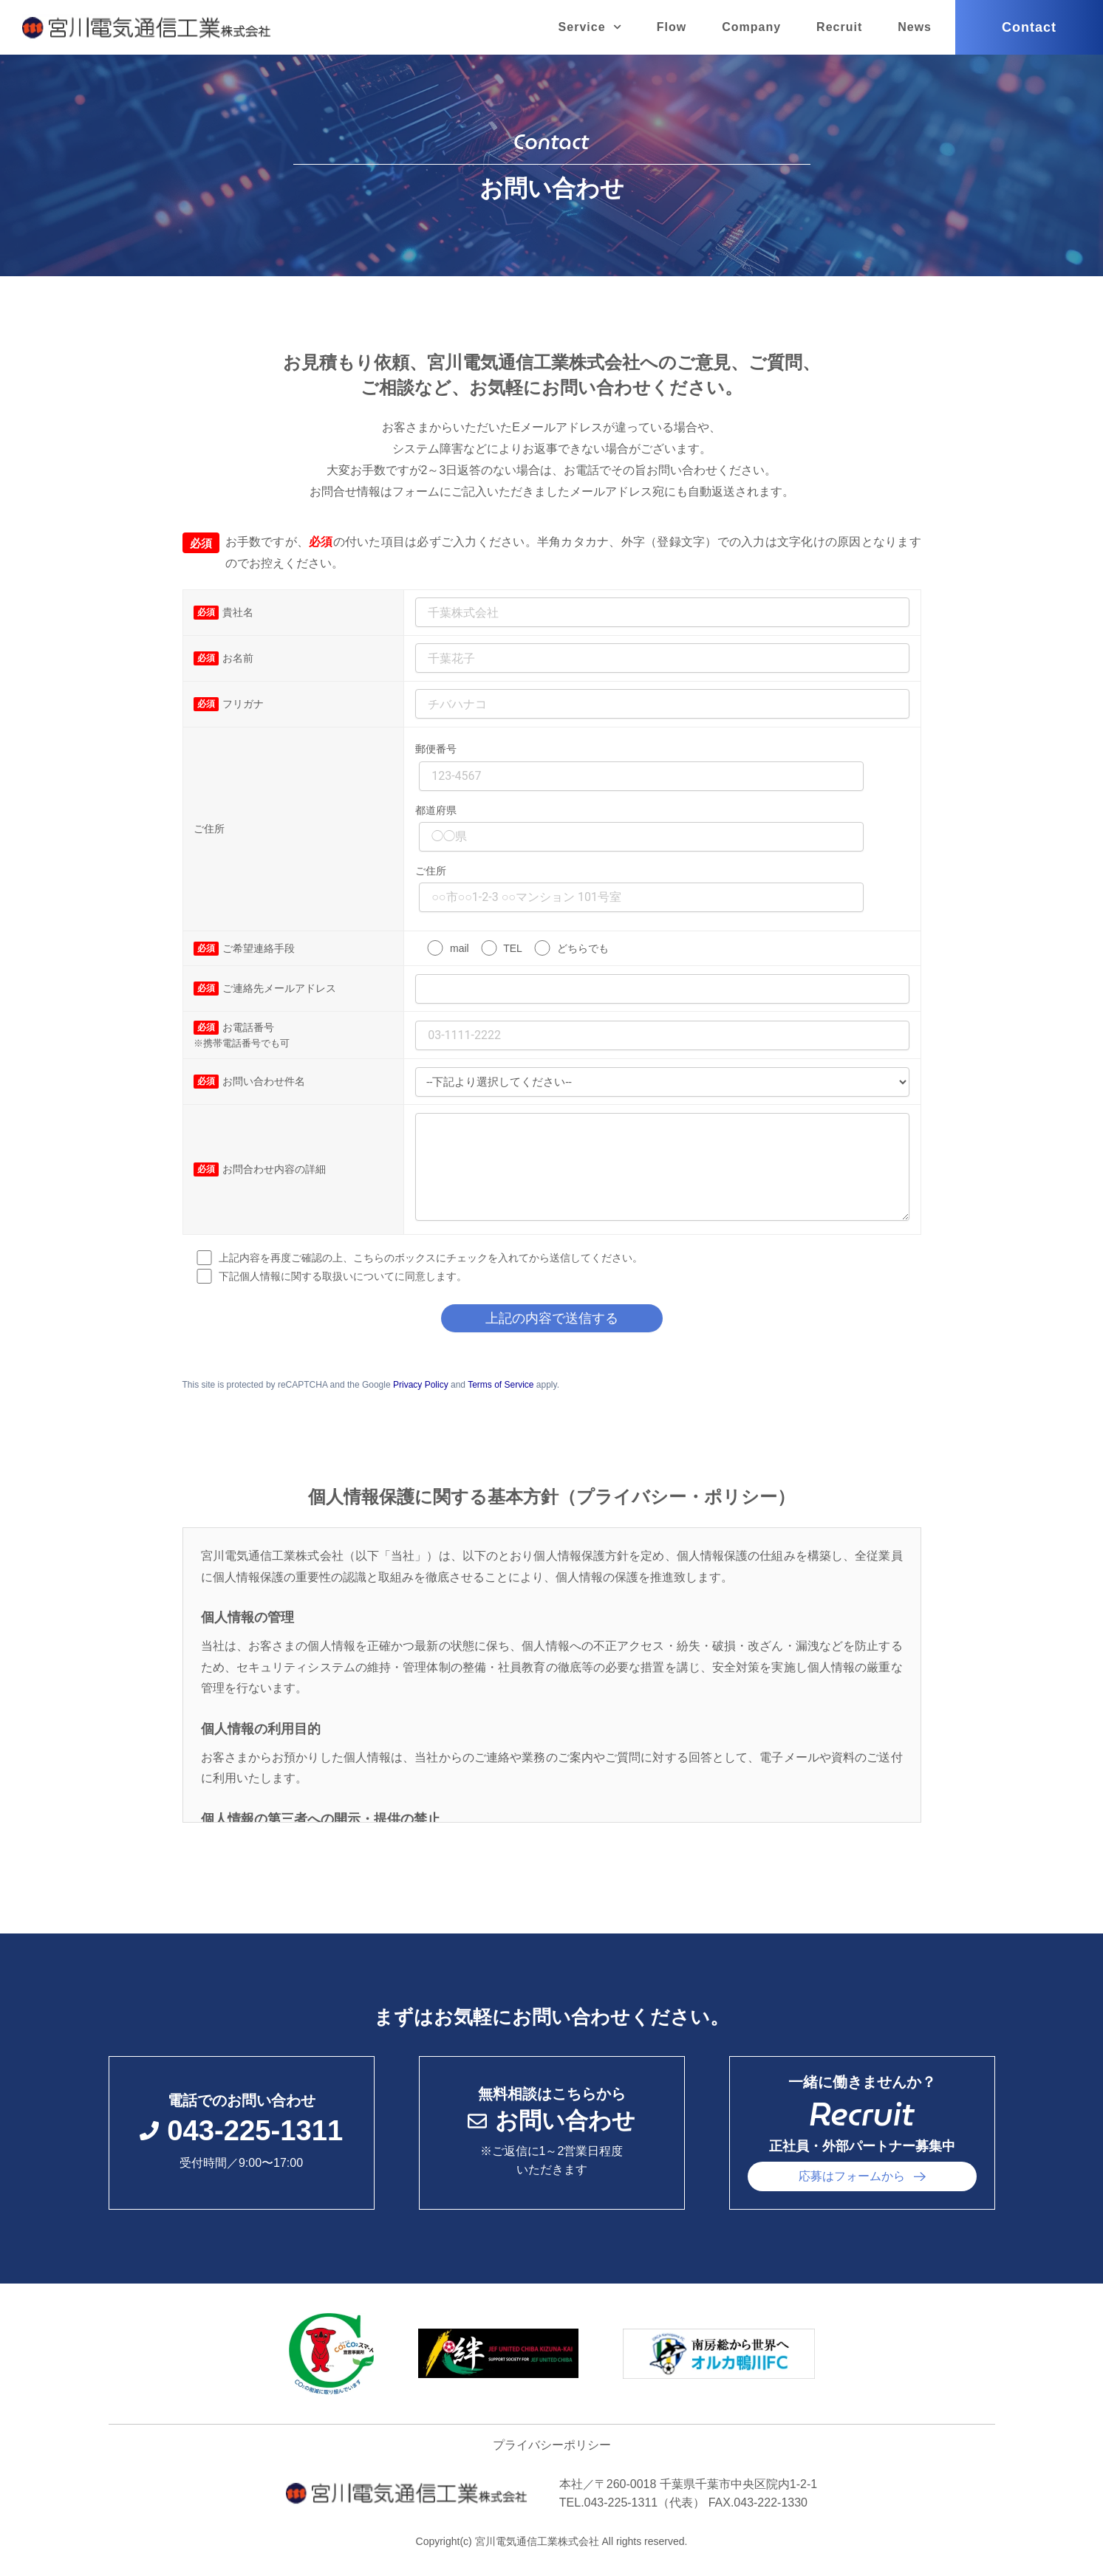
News (915, 27)
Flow (671, 27)
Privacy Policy (420, 1385)
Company (751, 27)
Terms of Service (500, 1385)
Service (590, 27)
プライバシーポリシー (552, 2445)
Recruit (839, 27)
